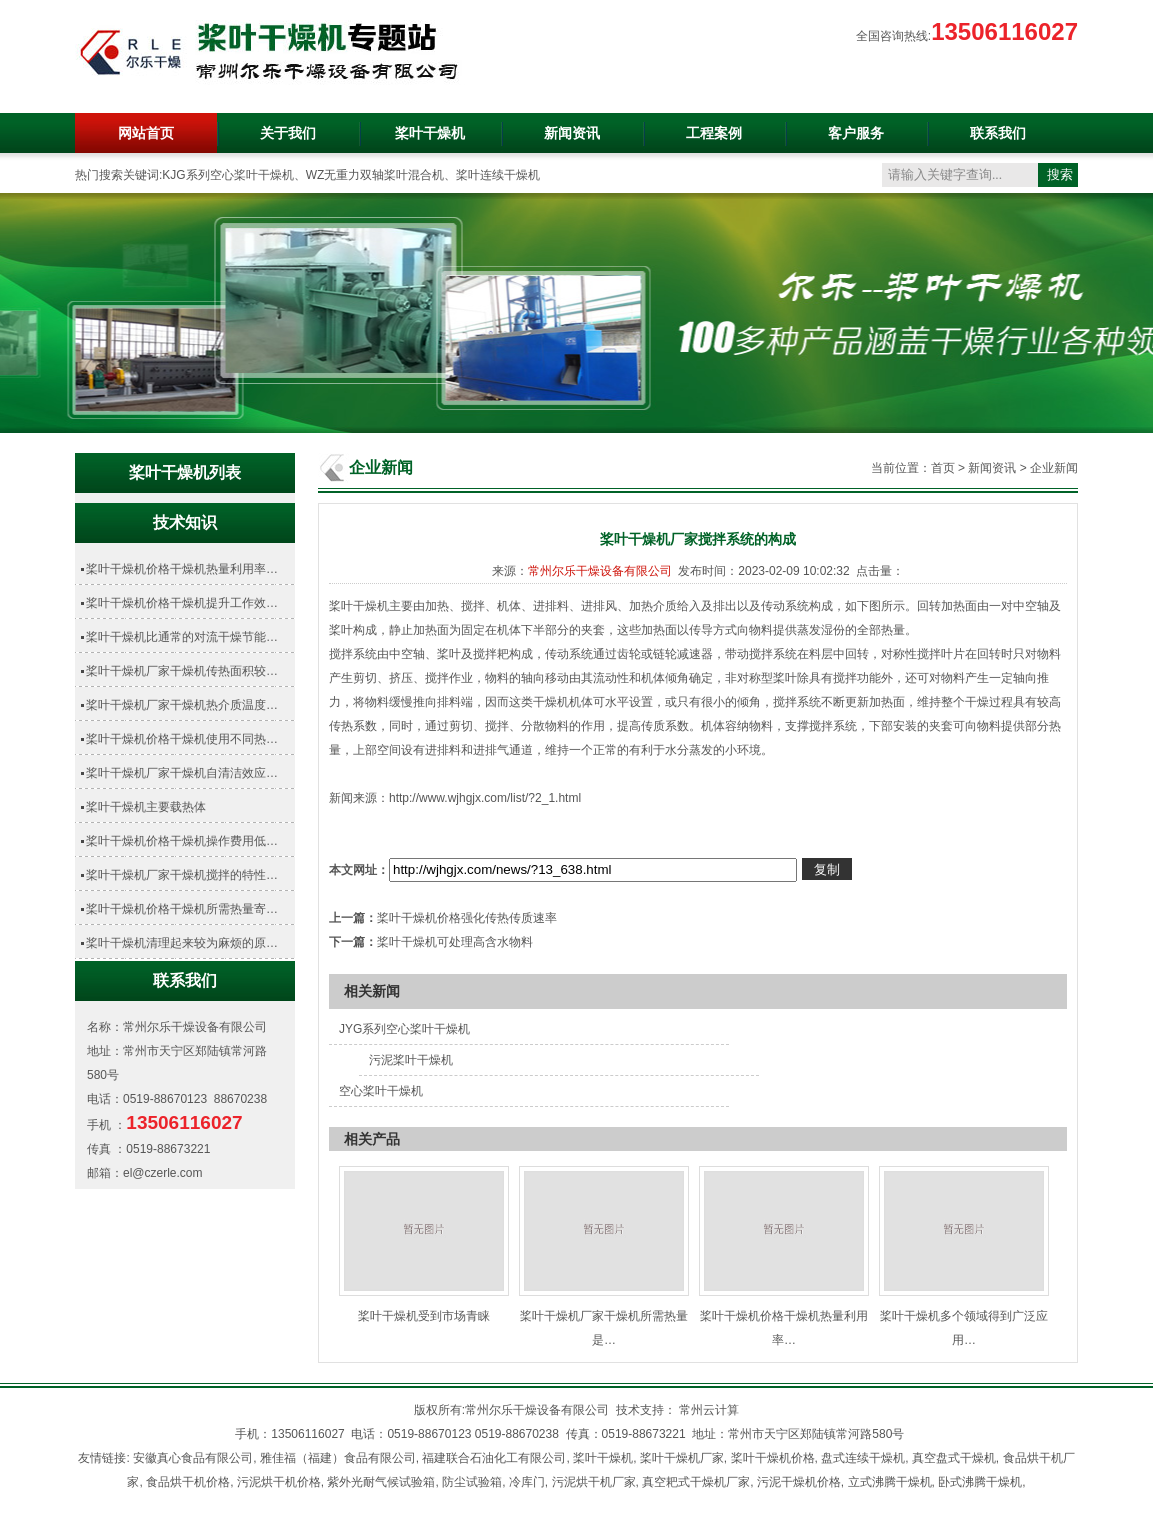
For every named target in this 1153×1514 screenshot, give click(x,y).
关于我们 (288, 133)
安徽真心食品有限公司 (193, 1458)
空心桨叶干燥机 (381, 1091)
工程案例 (714, 133)
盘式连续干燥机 (863, 1458)
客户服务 (856, 133)
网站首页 (146, 133)
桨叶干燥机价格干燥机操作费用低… (182, 841)
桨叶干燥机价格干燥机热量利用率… (182, 569)
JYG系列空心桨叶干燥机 (404, 1029)
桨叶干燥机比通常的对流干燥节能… (182, 637)
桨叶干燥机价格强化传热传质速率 (467, 918)
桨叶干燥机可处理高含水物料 (455, 942)
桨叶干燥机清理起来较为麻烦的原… (182, 943)
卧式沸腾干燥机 (980, 1482)
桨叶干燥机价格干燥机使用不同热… (182, 739)
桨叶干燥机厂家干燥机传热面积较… (182, 671)
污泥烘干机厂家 (594, 1482)
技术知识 (185, 522)
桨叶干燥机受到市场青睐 (424, 1316)
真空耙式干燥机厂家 (696, 1482)
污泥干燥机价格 (799, 1482)
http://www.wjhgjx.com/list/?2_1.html (485, 798)
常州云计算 (709, 1410)
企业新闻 (1054, 468)
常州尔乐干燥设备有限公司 (600, 571)
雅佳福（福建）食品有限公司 (338, 1458)
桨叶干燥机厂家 (682, 1458)
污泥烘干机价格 (279, 1482)
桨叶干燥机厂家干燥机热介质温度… (182, 705)
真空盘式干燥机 (954, 1458)
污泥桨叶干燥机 (411, 1060)
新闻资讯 (572, 133)
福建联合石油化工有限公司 (494, 1458)
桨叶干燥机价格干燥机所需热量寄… (182, 909)
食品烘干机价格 (188, 1482)
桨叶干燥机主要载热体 (146, 807)
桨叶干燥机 (430, 133)
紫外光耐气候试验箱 (381, 1482)
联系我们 (998, 133)
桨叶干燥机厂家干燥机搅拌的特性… (182, 875)
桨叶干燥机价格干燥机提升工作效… (182, 603)
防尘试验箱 (472, 1482)
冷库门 (527, 1482)
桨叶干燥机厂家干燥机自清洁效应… (182, 773)
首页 (943, 468)
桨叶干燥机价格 (773, 1458)
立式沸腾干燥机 (890, 1482)
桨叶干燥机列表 (185, 472)
